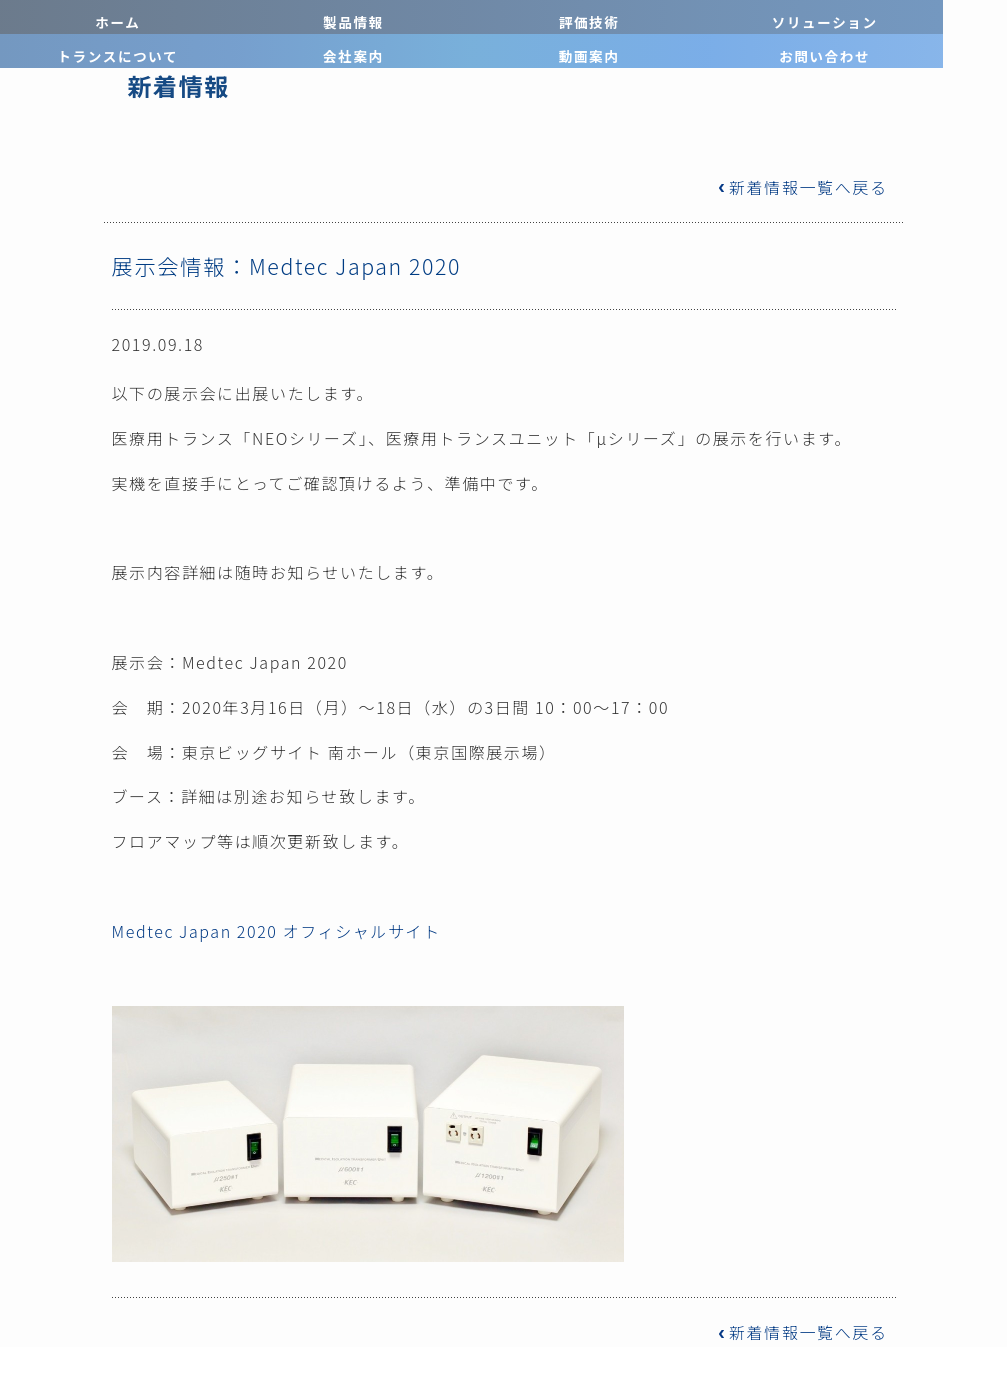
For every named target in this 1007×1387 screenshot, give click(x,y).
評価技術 (314, 17)
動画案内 (818, 17)
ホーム (62, 17)
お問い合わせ (943, 17)
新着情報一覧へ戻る (802, 187)
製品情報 (188, 17)
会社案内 (692, 17)
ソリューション (441, 17)
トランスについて (566, 17)
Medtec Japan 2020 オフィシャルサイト (276, 931)
